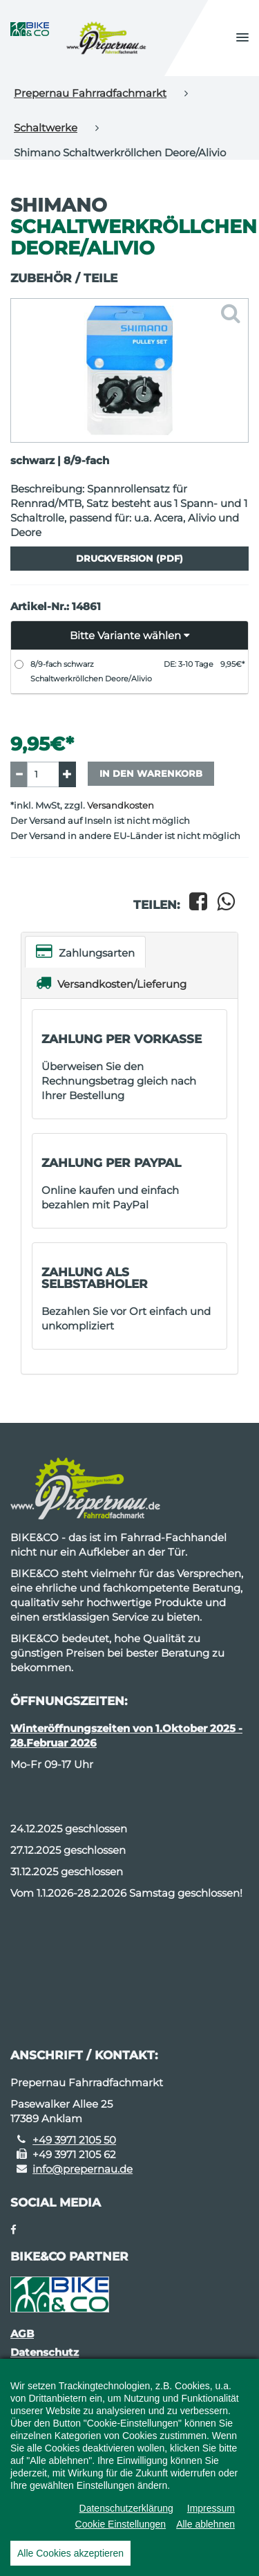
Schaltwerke (45, 127)
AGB (22, 2333)
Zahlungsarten (85, 951)
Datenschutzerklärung (126, 2508)
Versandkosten (120, 805)
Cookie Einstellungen (120, 2524)
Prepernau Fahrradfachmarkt (90, 93)
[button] (242, 38)
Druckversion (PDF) (129, 558)
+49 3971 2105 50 (74, 2139)
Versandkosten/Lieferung (111, 983)
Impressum (211, 2508)
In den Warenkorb (150, 773)
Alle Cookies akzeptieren (70, 2553)
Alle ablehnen (205, 2524)
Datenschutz (44, 2352)
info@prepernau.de (82, 2168)
